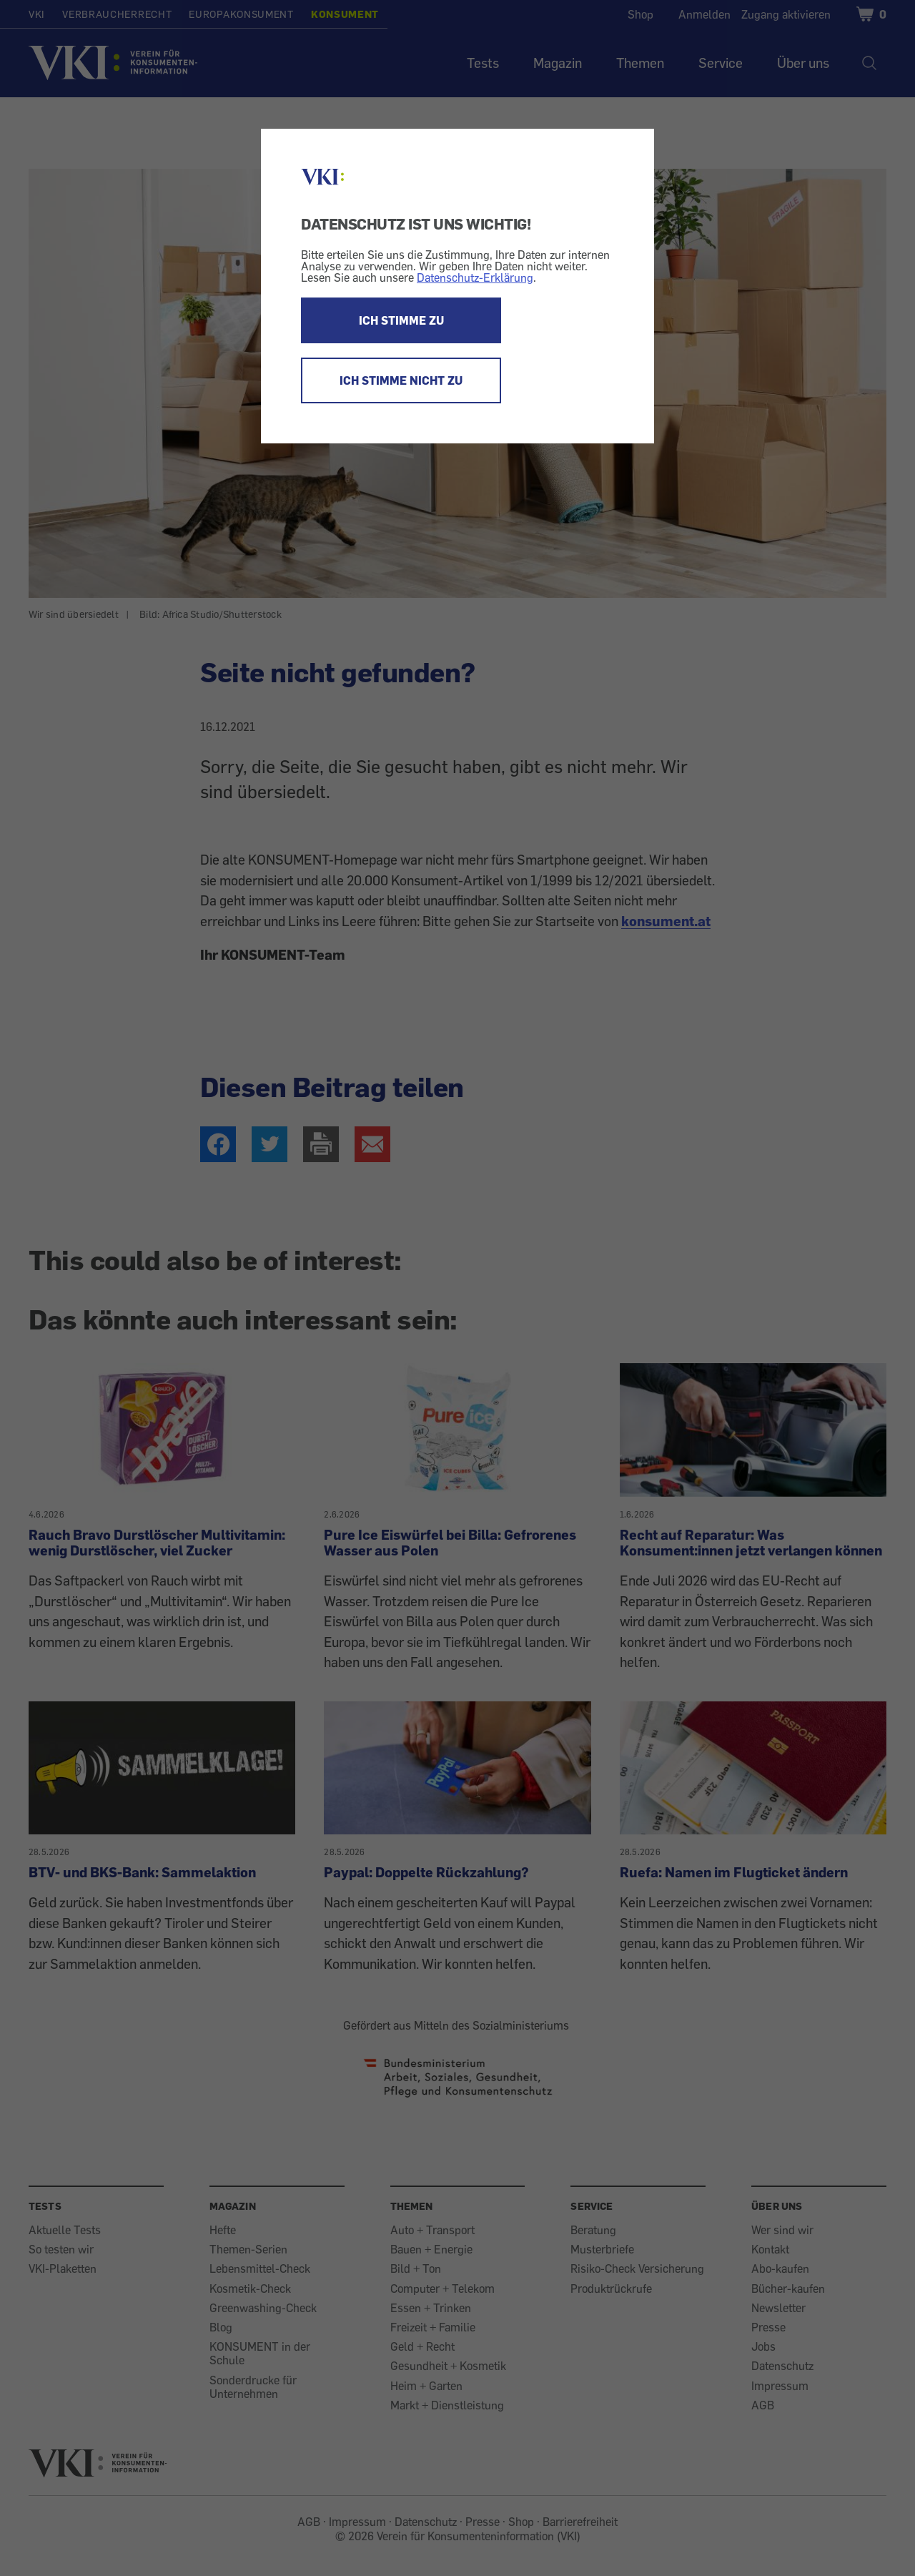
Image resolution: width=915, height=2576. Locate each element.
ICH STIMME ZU (401, 320)
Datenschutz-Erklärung (475, 277)
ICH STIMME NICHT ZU (401, 380)
